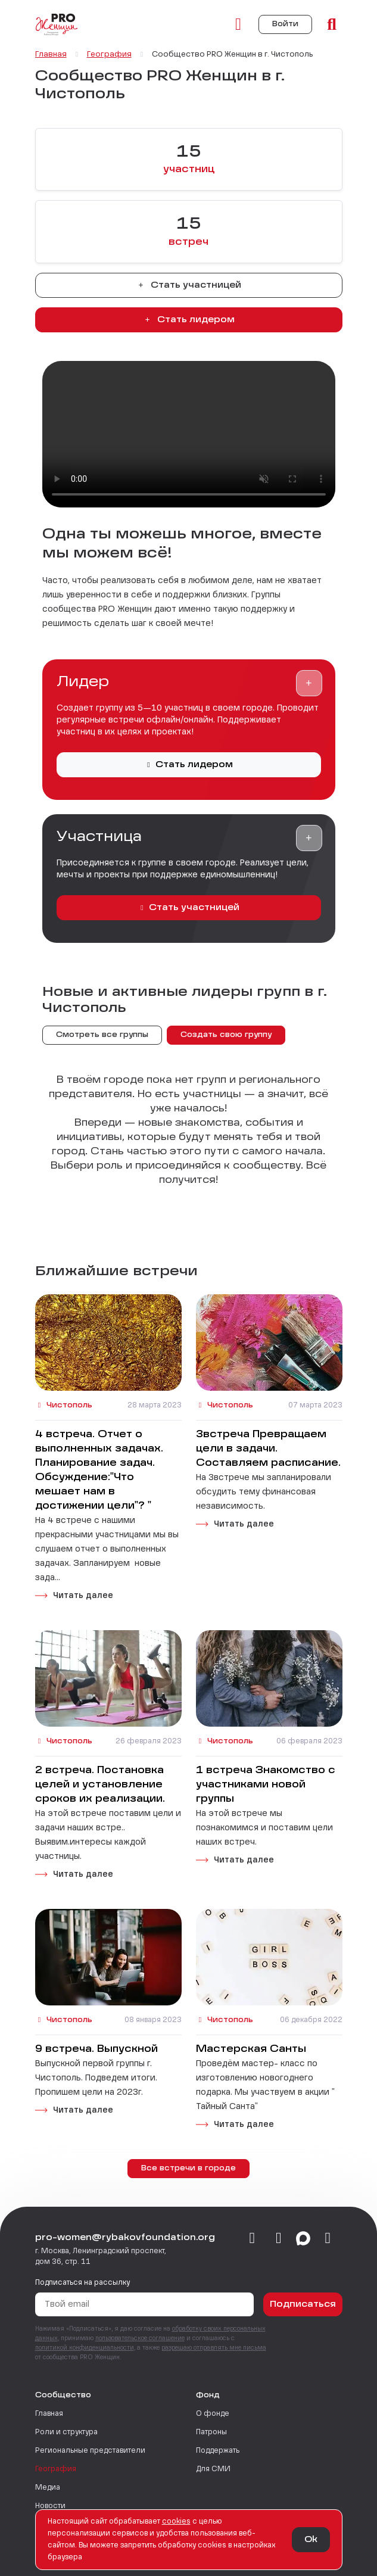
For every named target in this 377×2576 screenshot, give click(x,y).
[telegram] (279, 2239)
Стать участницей (189, 285)
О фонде (212, 2414)
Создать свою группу (226, 1035)
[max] (303, 2239)
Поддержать (217, 2450)
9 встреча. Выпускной (96, 2049)
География (55, 2469)
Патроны (211, 2432)
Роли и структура (66, 2432)
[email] (328, 2239)
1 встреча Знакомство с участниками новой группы (265, 1785)
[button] (309, 683)
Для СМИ (213, 2469)
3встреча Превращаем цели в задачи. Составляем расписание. (268, 1449)
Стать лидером (188, 320)
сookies (176, 2521)
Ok (310, 2539)
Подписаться (303, 2304)
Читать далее (83, 1595)
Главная (49, 2414)
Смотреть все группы (102, 1035)
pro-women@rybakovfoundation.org (125, 2238)
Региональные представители (90, 2450)
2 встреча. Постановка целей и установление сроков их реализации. (100, 1785)
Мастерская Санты (251, 2049)
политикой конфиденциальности (84, 2348)
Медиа (47, 2487)
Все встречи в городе (188, 2168)
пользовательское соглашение (140, 2338)
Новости (50, 2506)
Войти (285, 24)
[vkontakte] (252, 2239)
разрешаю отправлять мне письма (213, 2348)
